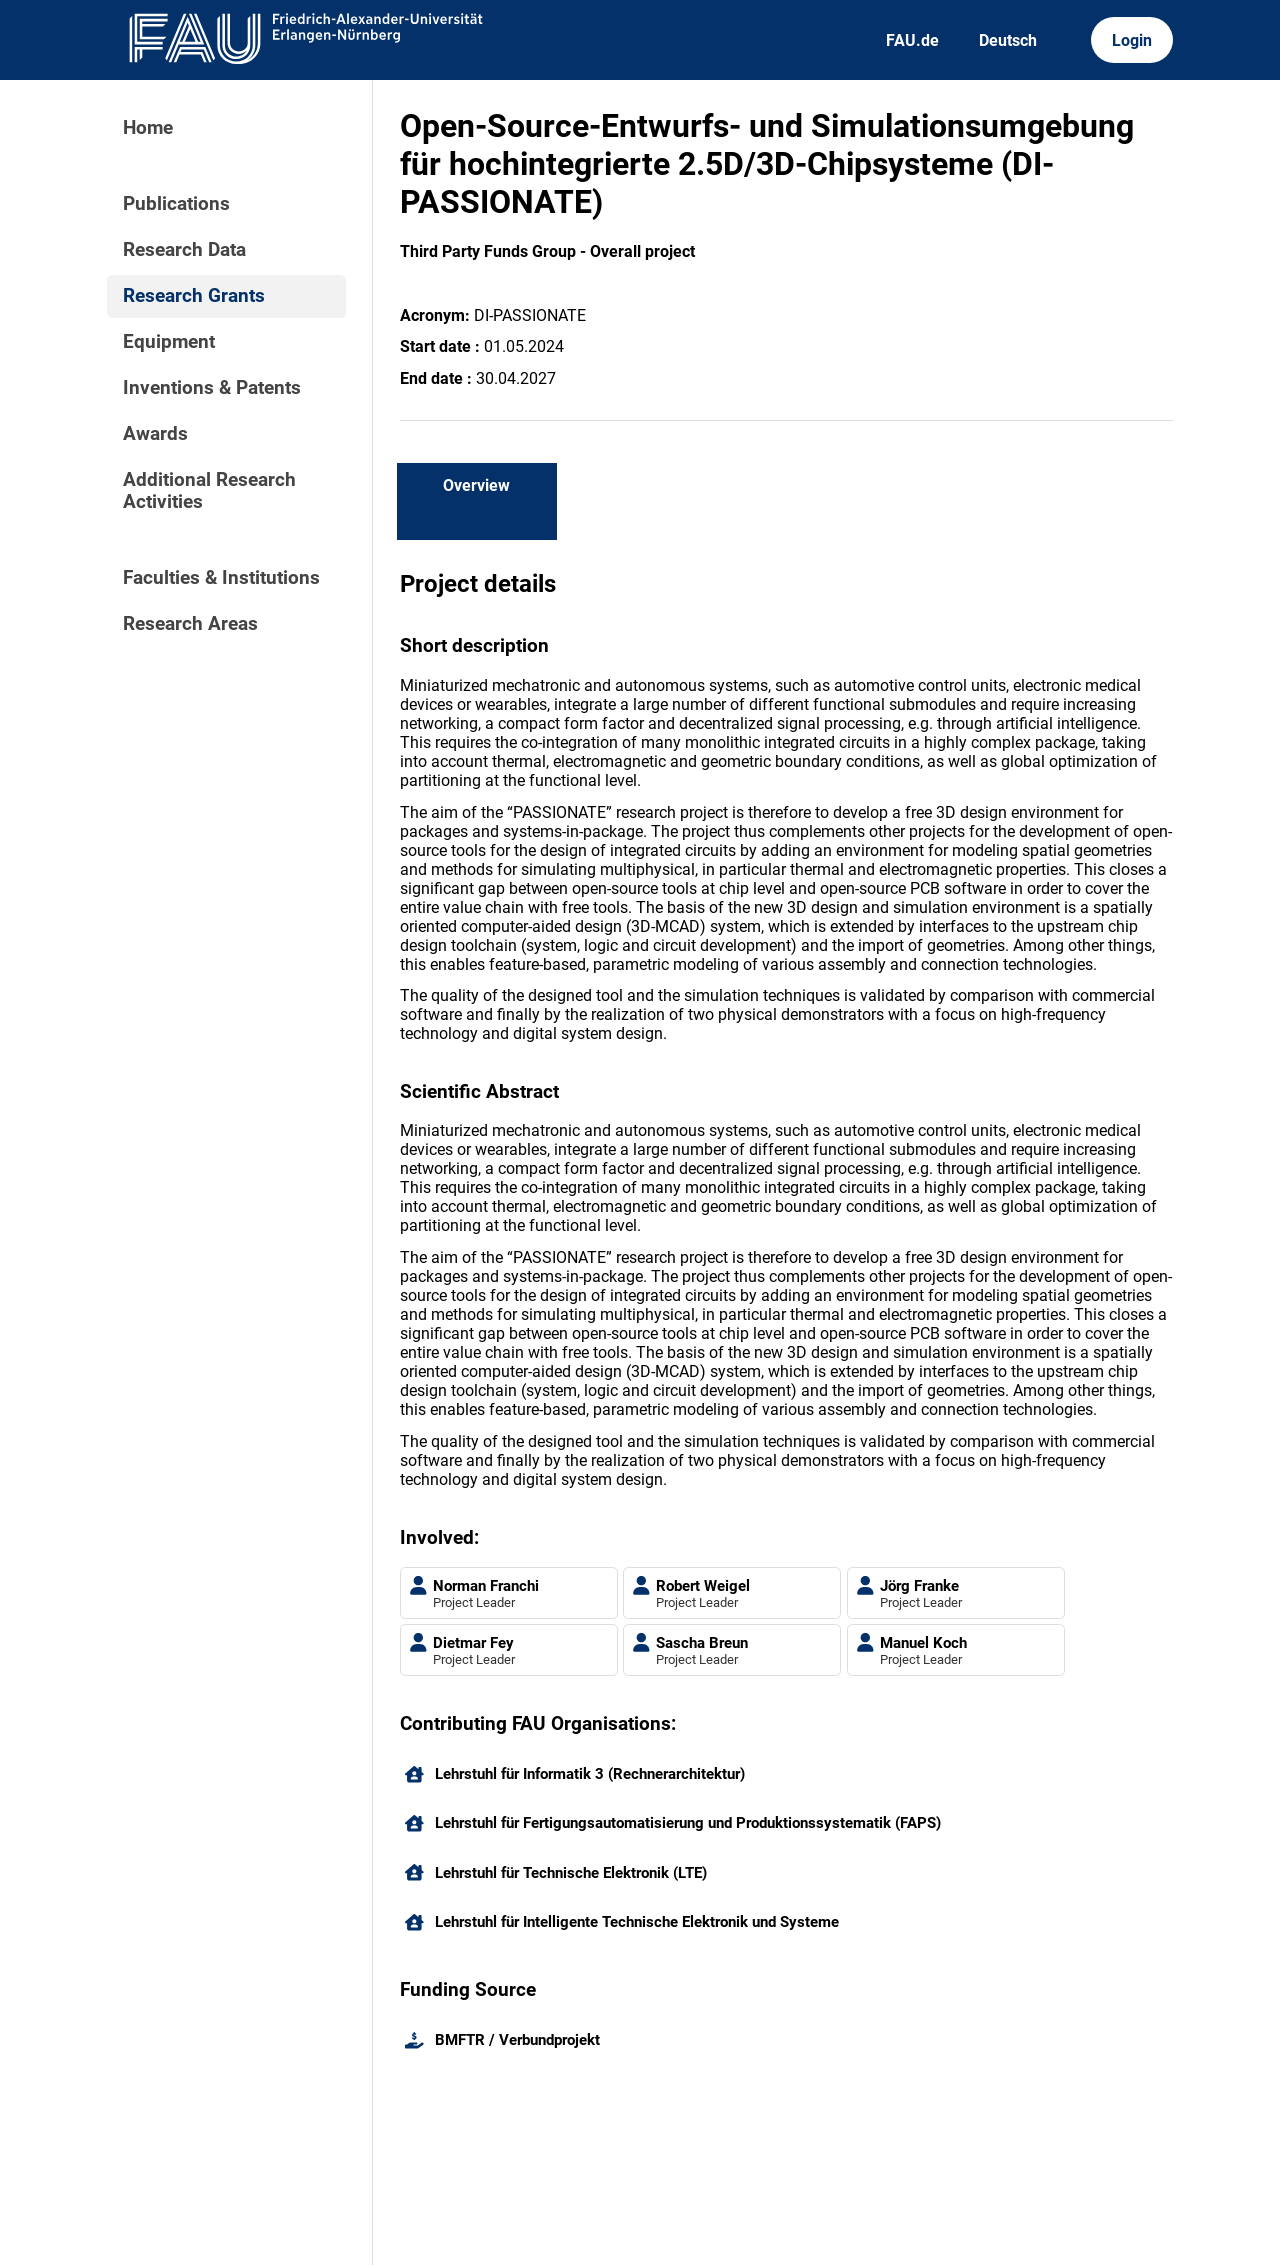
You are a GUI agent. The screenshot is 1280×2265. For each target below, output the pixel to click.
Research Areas (190, 624)
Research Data (184, 250)
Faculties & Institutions (221, 578)
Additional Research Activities (209, 491)
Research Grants (194, 296)
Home (148, 128)
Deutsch (1008, 40)
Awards (155, 434)
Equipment (169, 342)
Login (1132, 40)
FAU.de (912, 40)
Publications (176, 204)
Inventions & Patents (212, 388)
